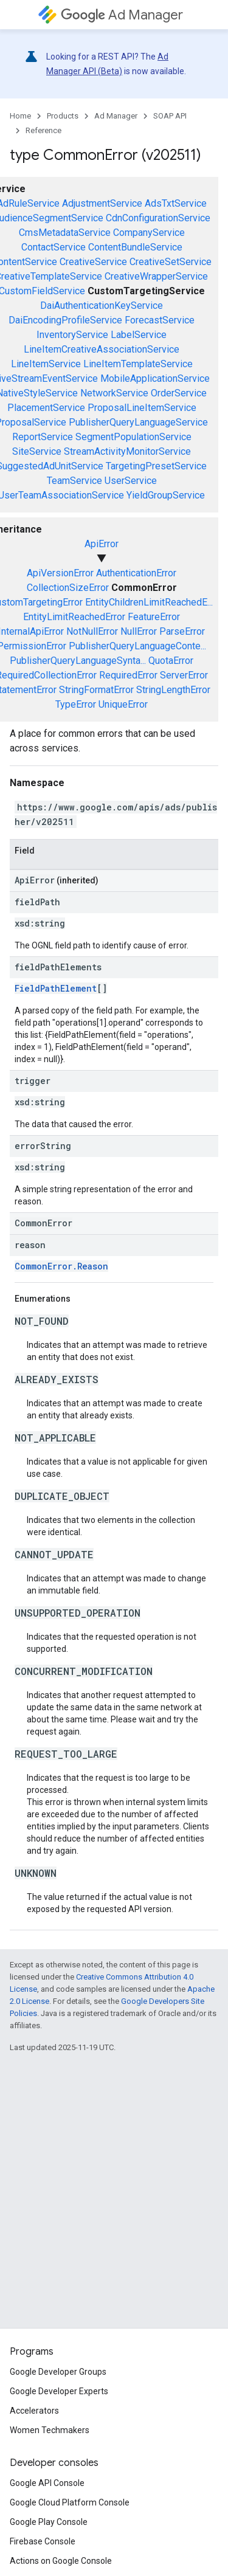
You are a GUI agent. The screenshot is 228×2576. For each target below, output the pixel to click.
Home (20, 115)
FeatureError (154, 617)
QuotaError (170, 660)
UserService (131, 480)
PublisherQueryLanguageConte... (137, 646)
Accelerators (34, 2410)
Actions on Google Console (61, 2561)
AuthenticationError (136, 573)
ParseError (182, 631)
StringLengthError (173, 690)
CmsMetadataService (65, 232)
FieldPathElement (56, 988)
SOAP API (170, 115)
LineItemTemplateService (138, 364)
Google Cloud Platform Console (70, 2502)
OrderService (179, 393)
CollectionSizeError (68, 587)
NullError (138, 631)
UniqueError (123, 704)
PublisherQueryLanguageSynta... (78, 660)
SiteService (36, 451)
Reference (43, 130)
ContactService (53, 247)
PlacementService (46, 407)
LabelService (139, 334)
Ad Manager (122, 15)
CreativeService (93, 262)
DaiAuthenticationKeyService (101, 305)
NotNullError (92, 631)
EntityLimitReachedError (74, 617)
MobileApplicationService (155, 378)
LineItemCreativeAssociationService (101, 349)
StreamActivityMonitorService (127, 451)
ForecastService (160, 320)
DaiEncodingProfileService (65, 320)
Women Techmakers (49, 2430)
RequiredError (128, 675)
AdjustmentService (102, 203)
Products (62, 115)
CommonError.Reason (61, 1266)
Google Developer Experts (59, 2391)
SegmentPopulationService (133, 437)
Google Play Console (49, 2522)
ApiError (102, 544)
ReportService (42, 437)
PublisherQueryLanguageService (138, 422)
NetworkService (114, 393)
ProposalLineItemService (142, 407)
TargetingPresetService (156, 466)
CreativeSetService (171, 262)
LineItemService (46, 364)
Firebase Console (42, 2541)
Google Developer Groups (58, 2372)
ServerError (184, 675)
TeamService (74, 480)
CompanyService (149, 232)
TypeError (75, 704)
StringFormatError (96, 690)
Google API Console (47, 2483)
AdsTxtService (176, 203)
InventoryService (72, 334)
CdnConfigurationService (158, 218)
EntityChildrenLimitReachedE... (149, 602)
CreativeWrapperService (156, 276)
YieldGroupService (165, 495)
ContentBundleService (135, 247)
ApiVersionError (60, 573)
